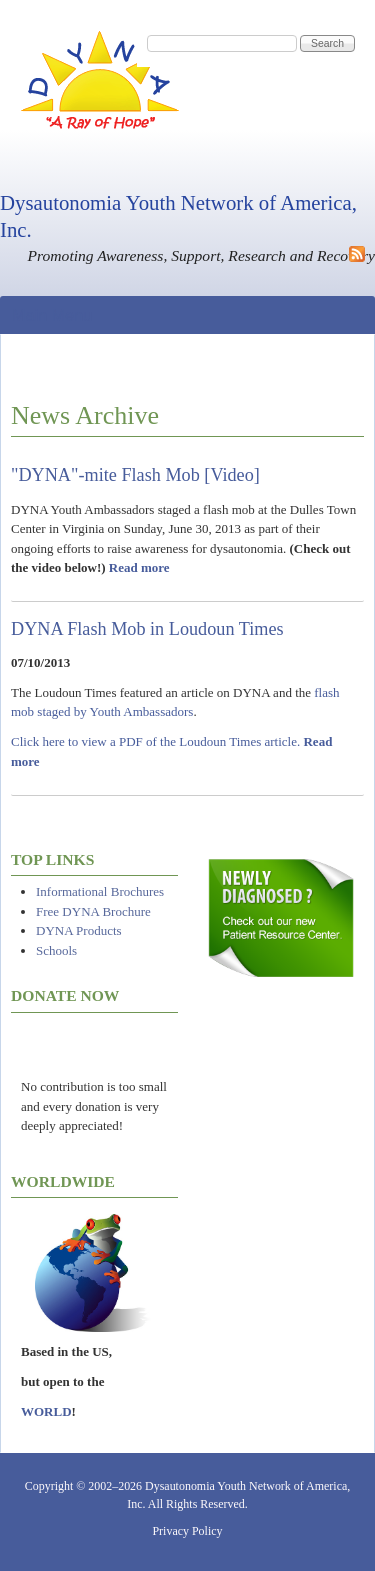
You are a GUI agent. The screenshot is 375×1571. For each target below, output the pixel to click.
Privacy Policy (187, 1531)
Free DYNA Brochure (93, 911)
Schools (56, 950)
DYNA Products (79, 930)
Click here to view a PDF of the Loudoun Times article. (155, 741)
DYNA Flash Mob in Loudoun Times (147, 629)
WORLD (46, 1411)
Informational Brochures (100, 891)
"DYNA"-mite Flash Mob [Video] (135, 475)
